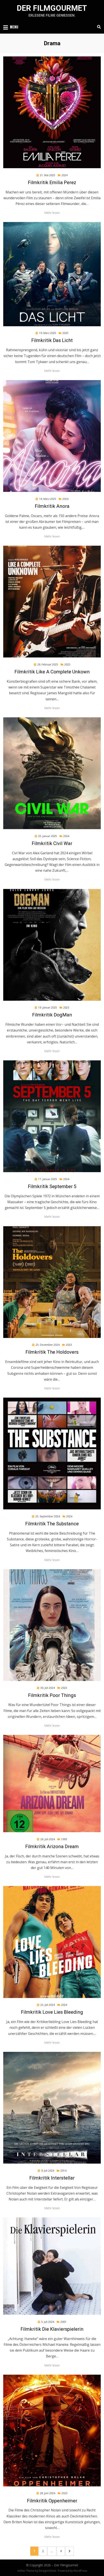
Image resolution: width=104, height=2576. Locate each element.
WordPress (80, 2571)
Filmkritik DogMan (52, 1015)
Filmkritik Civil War (52, 843)
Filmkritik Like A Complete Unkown (52, 671)
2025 (65, 333)
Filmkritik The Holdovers (52, 1352)
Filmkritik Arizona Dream (52, 1846)
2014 (63, 2170)
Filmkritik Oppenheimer (52, 2500)
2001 (63, 2322)
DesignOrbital (47, 2571)
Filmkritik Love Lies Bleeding (52, 2012)
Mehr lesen (52, 213)
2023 (66, 1007)
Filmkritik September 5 (52, 1186)
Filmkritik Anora (52, 506)
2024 (64, 175)
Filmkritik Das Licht (52, 340)
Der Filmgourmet (52, 8)
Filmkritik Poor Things (52, 1695)
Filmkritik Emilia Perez (52, 182)
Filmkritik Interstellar (52, 2178)
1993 (64, 1839)
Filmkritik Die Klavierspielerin (52, 2329)
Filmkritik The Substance (52, 1523)
